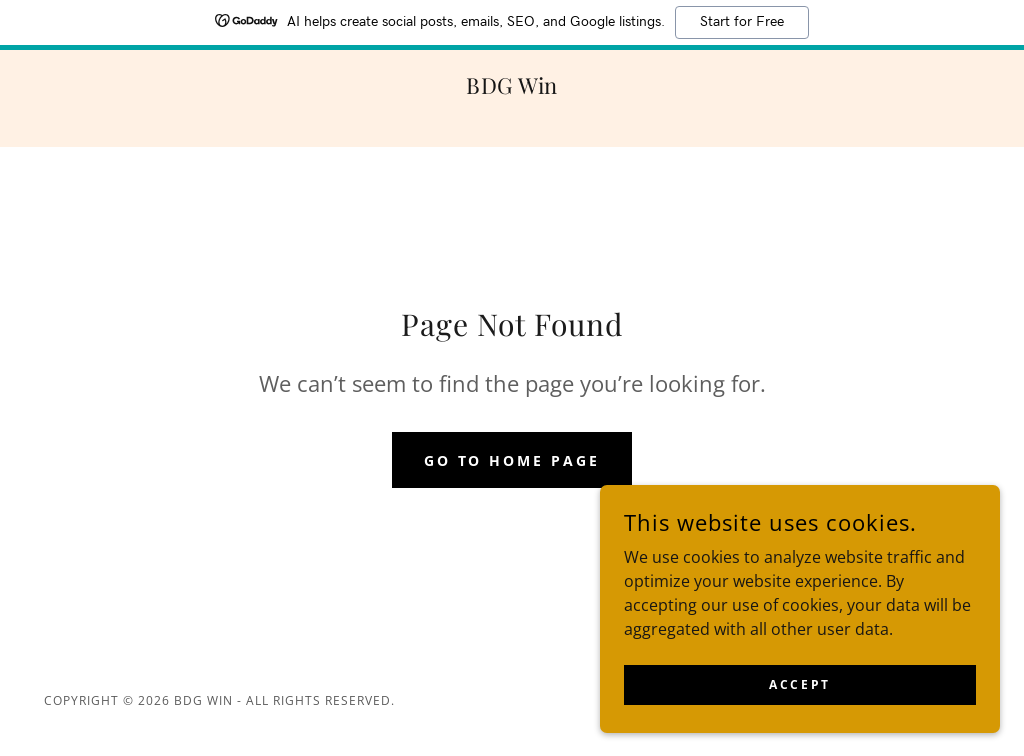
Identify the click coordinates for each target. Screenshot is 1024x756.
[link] (512, 88)
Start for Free (742, 22)
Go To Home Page (512, 460)
